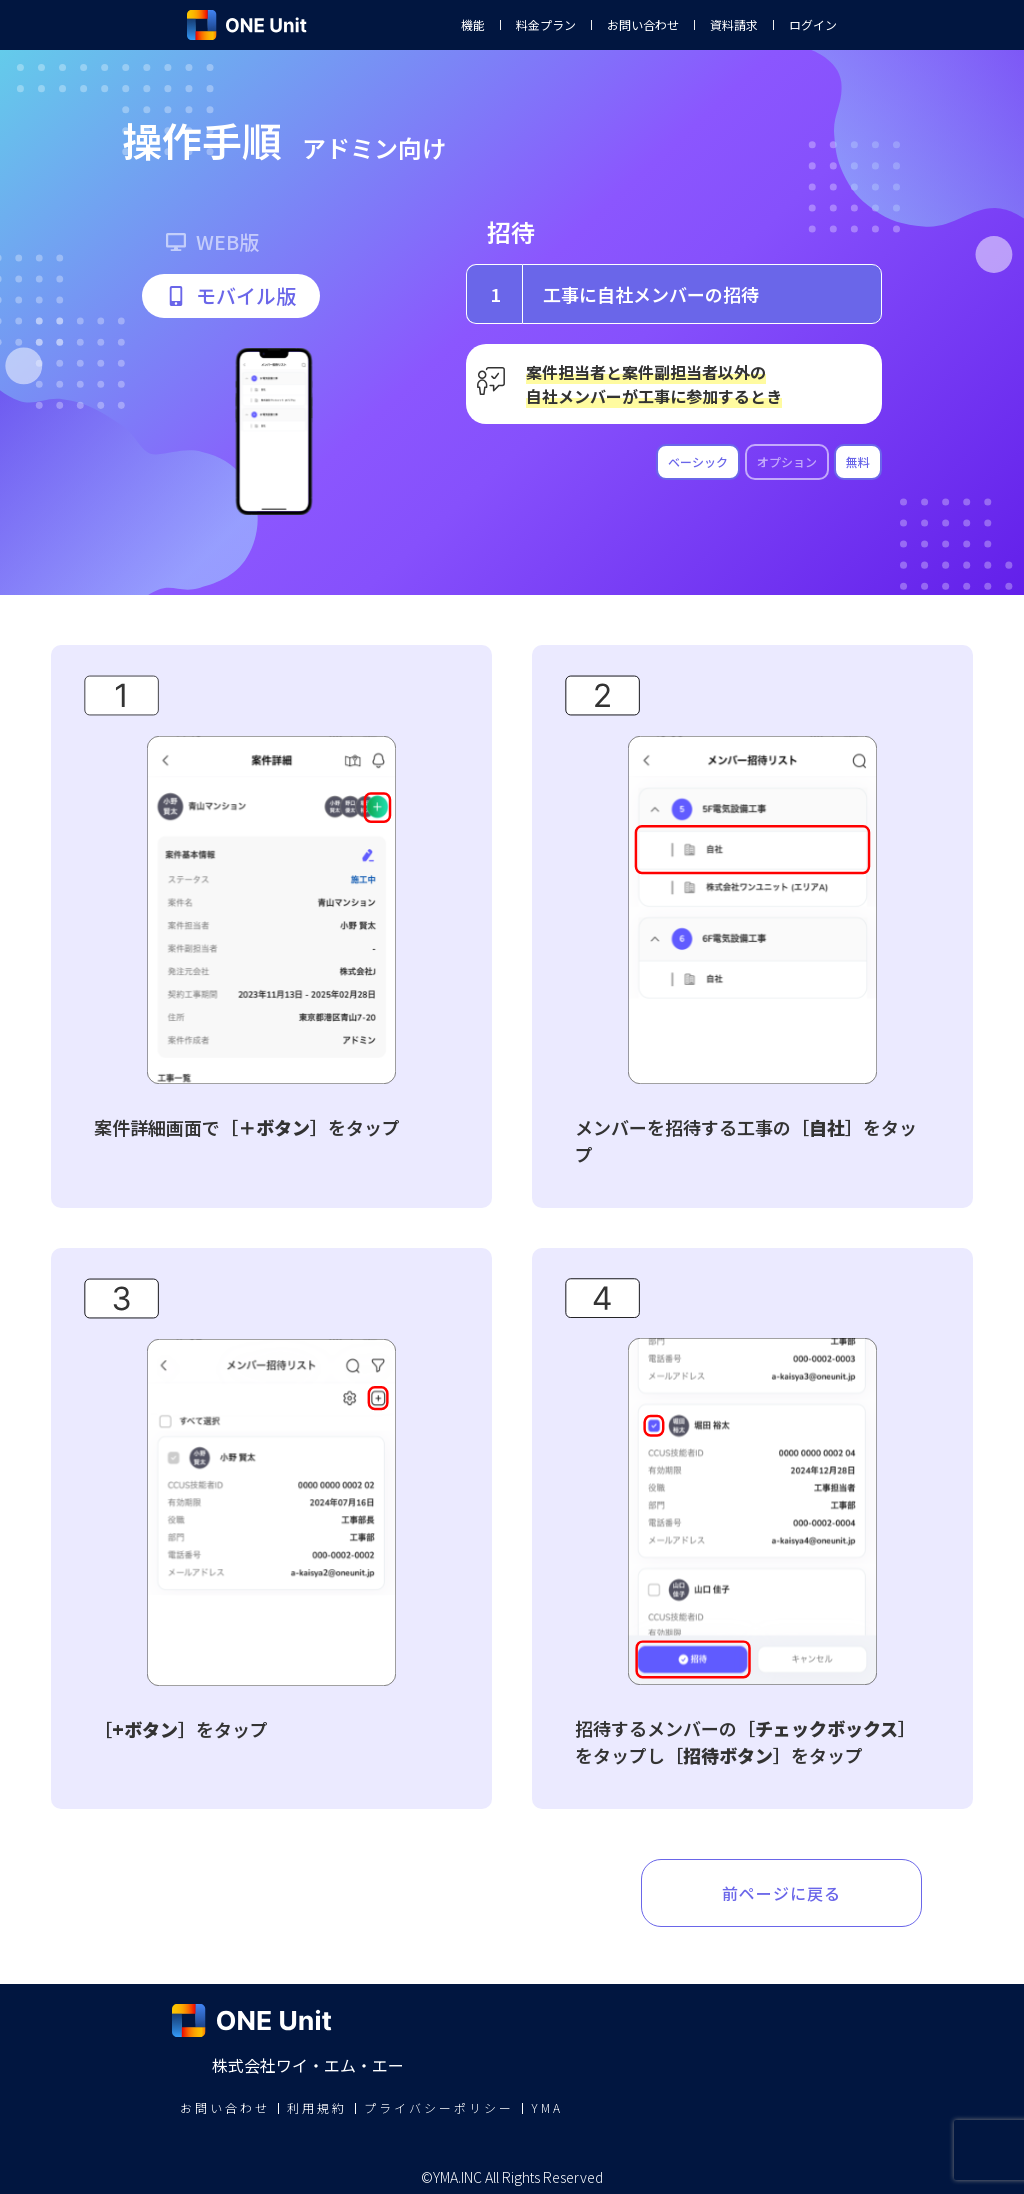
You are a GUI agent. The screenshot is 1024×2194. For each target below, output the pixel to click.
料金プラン (546, 24)
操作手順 (202, 140)
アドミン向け (374, 147)
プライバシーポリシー (439, 2107)
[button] (231, 296)
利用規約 (317, 2107)
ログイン (813, 24)
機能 (473, 24)
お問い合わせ (643, 24)
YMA (547, 2107)
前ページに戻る (781, 1893)
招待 (511, 231)
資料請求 (734, 24)
